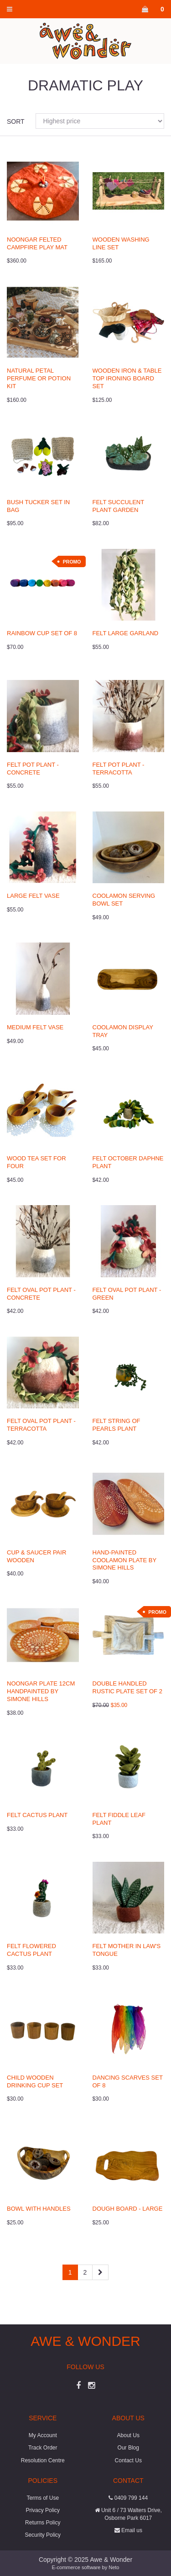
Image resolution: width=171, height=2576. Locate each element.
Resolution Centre (43, 2460)
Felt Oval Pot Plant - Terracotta (41, 1424)
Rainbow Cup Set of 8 (42, 633)
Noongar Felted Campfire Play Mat (37, 243)
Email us (128, 2530)
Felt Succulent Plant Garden (118, 506)
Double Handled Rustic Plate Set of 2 (127, 1687)
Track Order (42, 2447)
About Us (128, 2435)
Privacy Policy (43, 2510)
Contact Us (128, 2460)
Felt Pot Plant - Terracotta (119, 768)
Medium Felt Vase (35, 1027)
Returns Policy (42, 2522)
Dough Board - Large (128, 2208)
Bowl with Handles (39, 2208)
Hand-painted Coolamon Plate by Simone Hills (124, 1560)
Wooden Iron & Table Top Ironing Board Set (127, 378)
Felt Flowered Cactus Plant (31, 1950)
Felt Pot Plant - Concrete (33, 768)
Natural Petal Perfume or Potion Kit (39, 378)
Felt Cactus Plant (37, 1815)
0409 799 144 (128, 2498)
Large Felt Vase (33, 895)
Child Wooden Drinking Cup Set (35, 2081)
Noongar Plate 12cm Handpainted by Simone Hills (41, 1691)
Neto (114, 2567)
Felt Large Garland (126, 633)
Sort (16, 121)
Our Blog (128, 2447)
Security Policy (43, 2535)
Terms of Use (42, 2498)
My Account (43, 2435)
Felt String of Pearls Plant (116, 1424)
